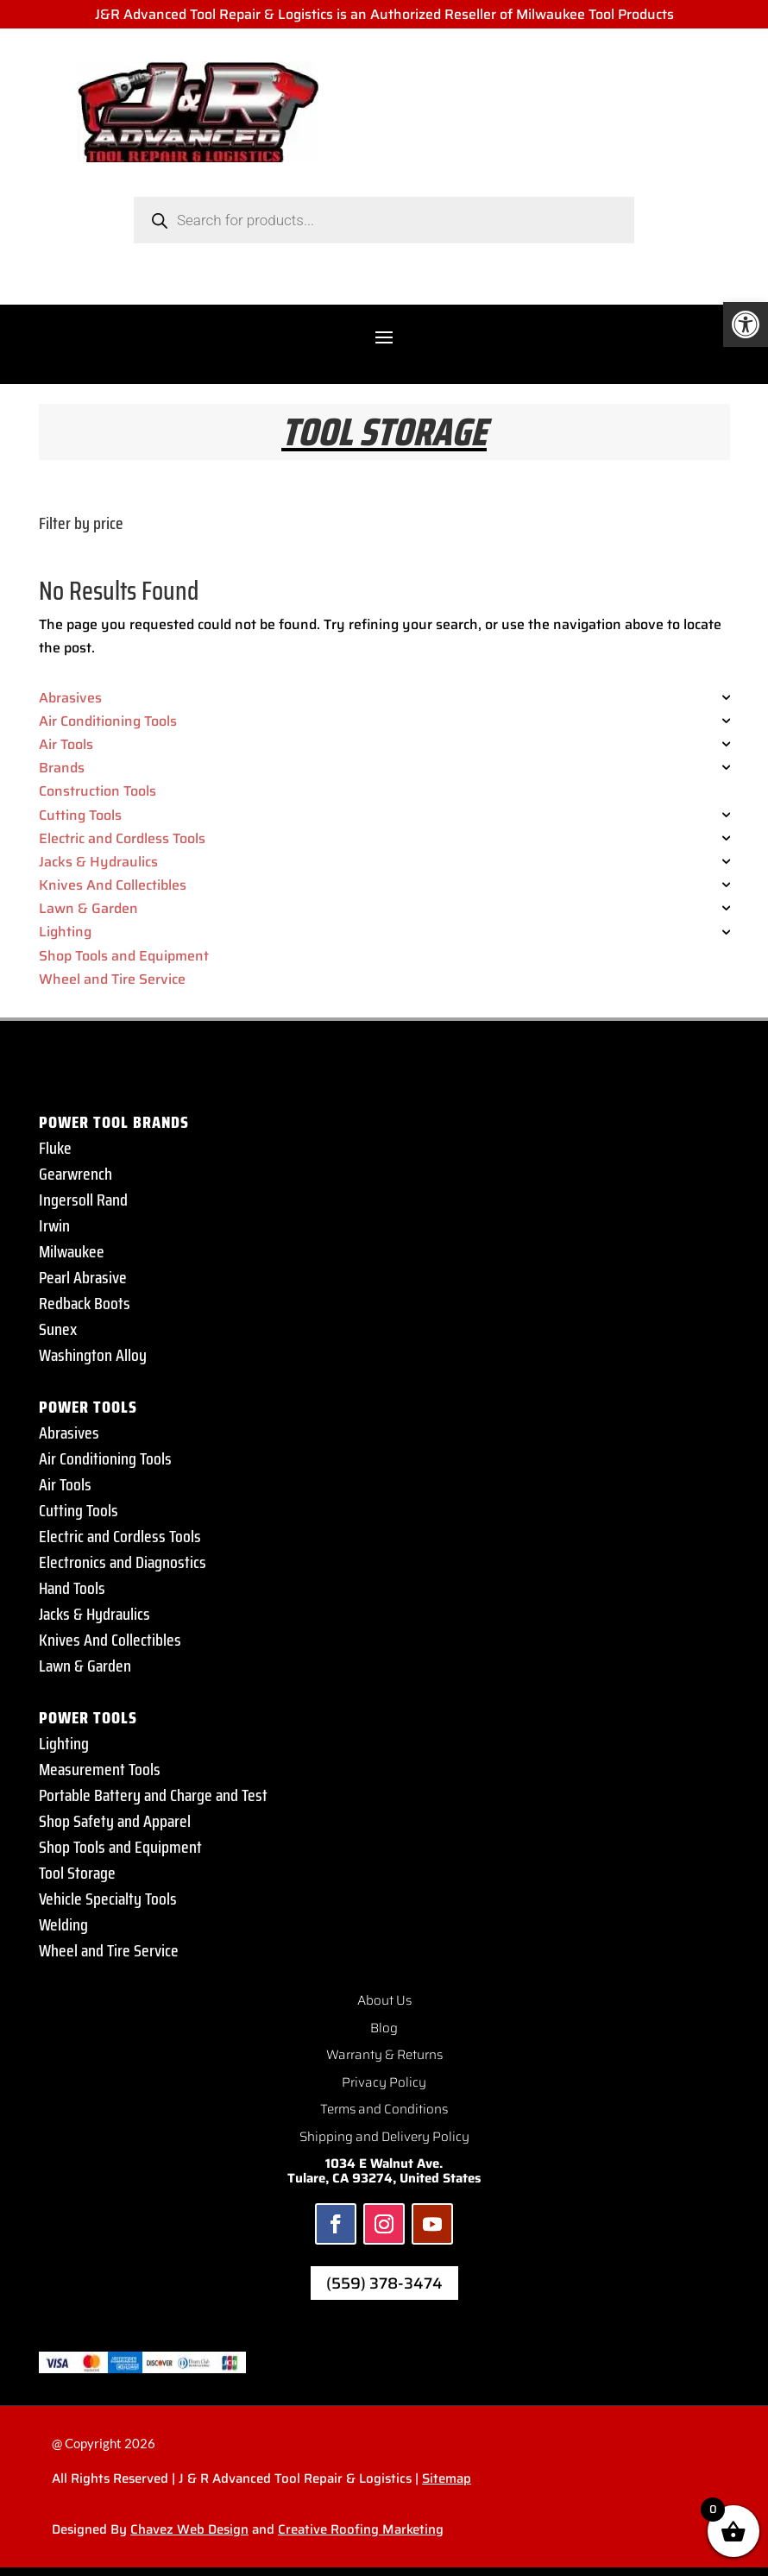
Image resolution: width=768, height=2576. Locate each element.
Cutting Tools (78, 1510)
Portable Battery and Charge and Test (153, 1795)
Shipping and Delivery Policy (384, 2136)
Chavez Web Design (189, 2529)
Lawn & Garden (85, 1665)
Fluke (55, 1148)
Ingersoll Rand (83, 1199)
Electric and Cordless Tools (120, 1536)
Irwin (54, 1225)
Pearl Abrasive (83, 1277)
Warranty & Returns (384, 2054)
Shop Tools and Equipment (120, 1847)
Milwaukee (71, 1251)
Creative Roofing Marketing (361, 2529)
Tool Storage (77, 1872)
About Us (384, 2000)
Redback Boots (84, 1303)
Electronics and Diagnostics (122, 1562)
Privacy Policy (384, 2082)
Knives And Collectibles (110, 1639)
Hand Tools (72, 1588)
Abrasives (69, 1432)
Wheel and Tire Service (109, 1950)
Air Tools (65, 1484)
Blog (384, 2028)
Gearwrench (75, 1173)
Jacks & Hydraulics (94, 1614)
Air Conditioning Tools (105, 1458)
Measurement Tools (100, 1769)
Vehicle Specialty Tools (108, 1898)
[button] (745, 324)
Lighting (64, 1743)
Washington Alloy (93, 1355)
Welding (63, 1924)
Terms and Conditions (384, 2109)
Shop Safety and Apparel (115, 1821)
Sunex (58, 1329)
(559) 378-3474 (384, 2283)
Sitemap (446, 2478)
